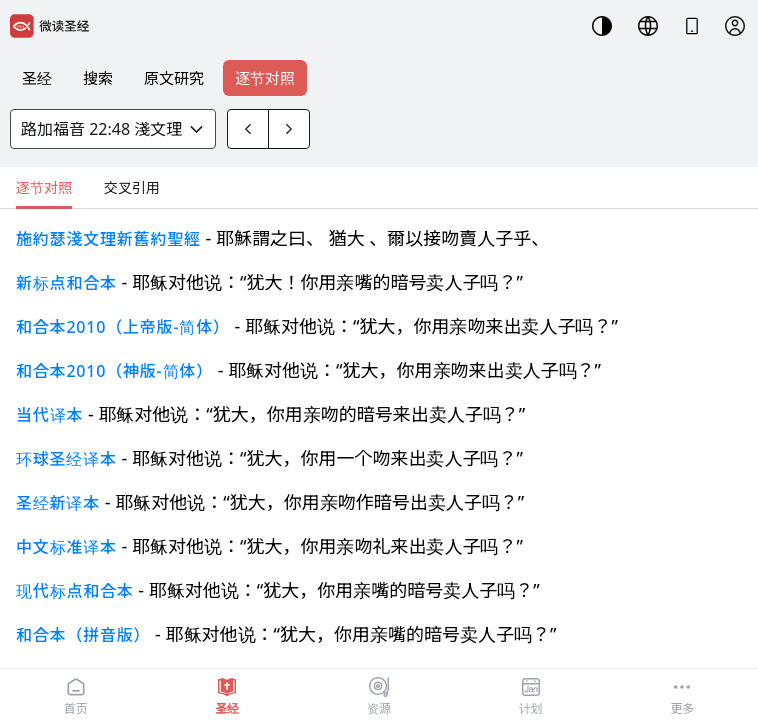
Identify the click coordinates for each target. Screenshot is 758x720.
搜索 (98, 78)
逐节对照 (265, 78)
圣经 (37, 78)
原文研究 (174, 78)
